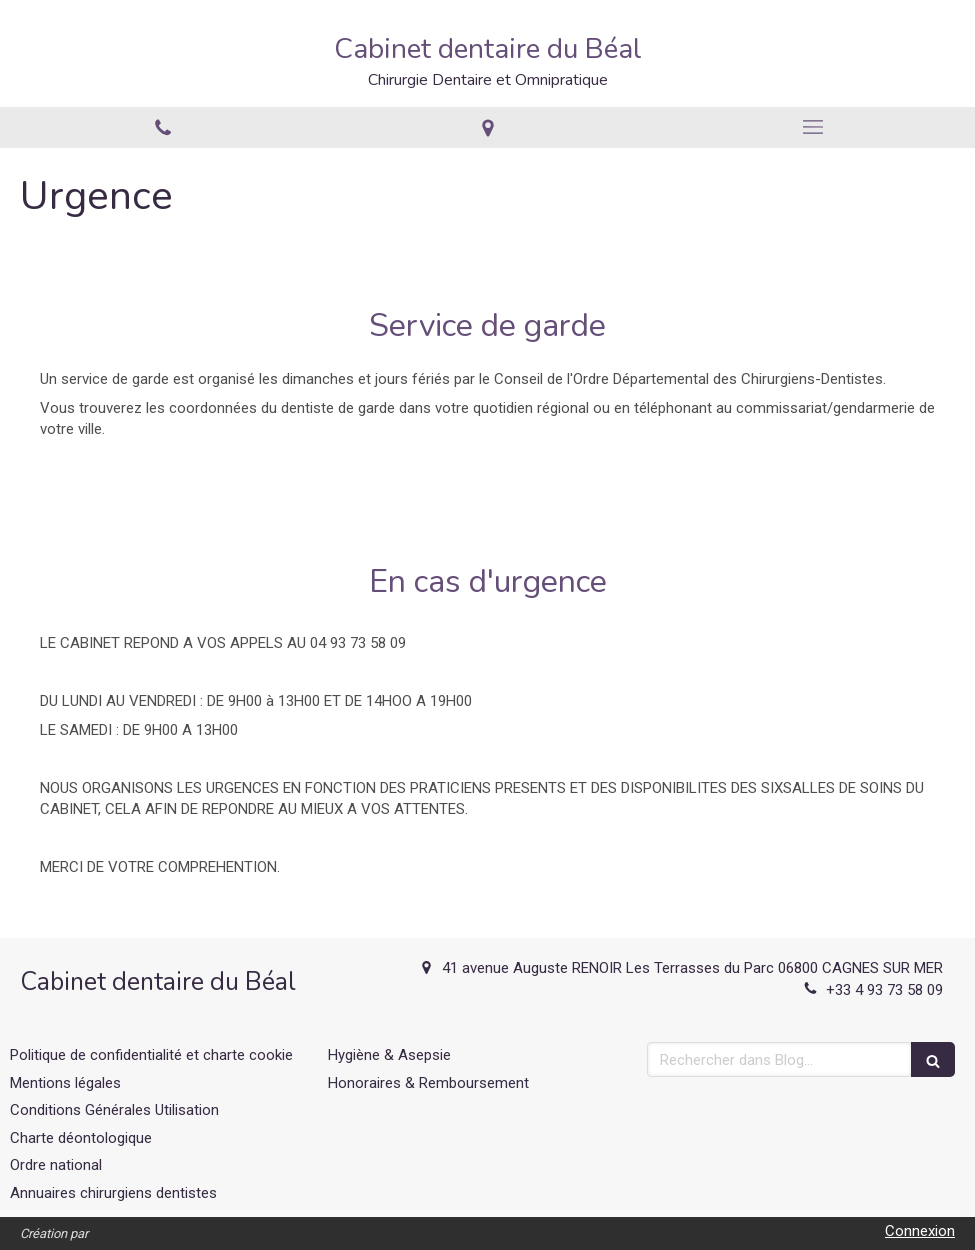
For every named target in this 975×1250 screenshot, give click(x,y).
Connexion (920, 1231)
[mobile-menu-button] (812, 127)
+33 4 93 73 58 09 (884, 990)
